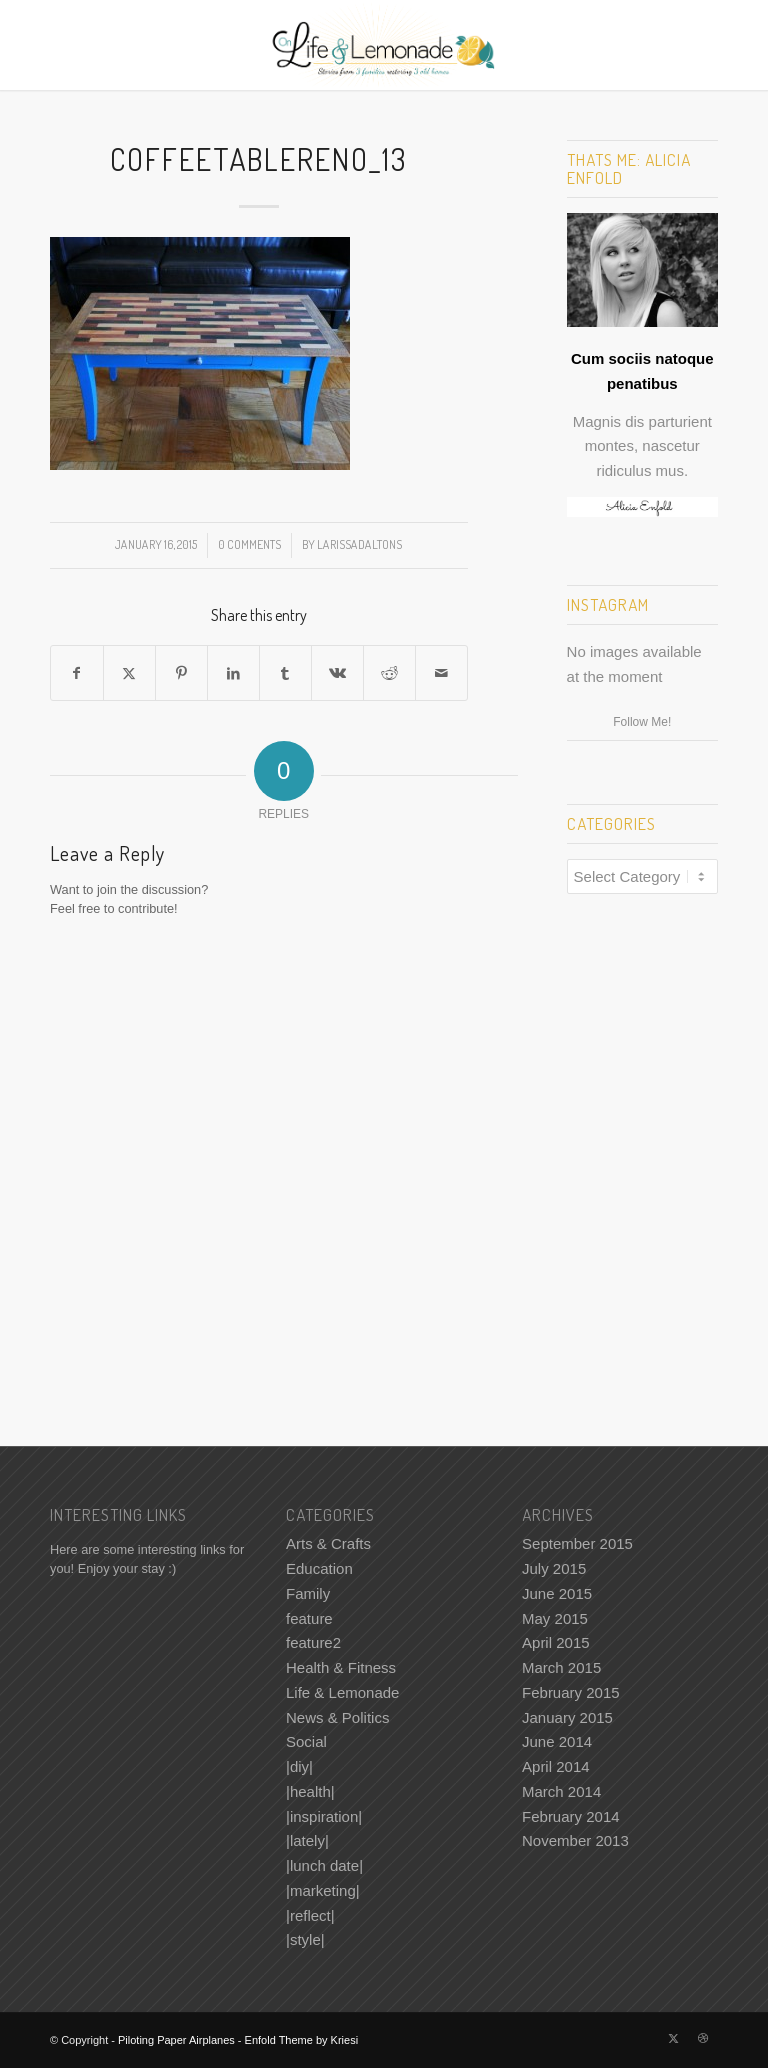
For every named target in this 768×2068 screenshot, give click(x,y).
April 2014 (556, 1766)
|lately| (307, 1840)
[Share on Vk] (337, 673)
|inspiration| (324, 1816)
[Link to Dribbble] (703, 2038)
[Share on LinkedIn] (233, 673)
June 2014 (557, 1741)
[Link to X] (673, 2038)
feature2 (313, 1642)
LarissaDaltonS (359, 544)
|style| (305, 1939)
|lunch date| (324, 1865)
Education (319, 1568)
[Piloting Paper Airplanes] (384, 45)
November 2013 (575, 1840)
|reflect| (310, 1915)
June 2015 (557, 1593)
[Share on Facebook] (77, 673)
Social (306, 1741)
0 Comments (249, 544)
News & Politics (337, 1717)
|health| (310, 1791)
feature (309, 1618)
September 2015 (577, 1543)
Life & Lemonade (342, 1692)
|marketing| (323, 1890)
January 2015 (567, 1717)
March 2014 (561, 1791)
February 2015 (571, 1692)
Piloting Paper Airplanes (176, 2040)
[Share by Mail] (441, 673)
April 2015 (556, 1642)
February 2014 (571, 1816)
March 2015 (561, 1667)
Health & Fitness (341, 1667)
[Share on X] (129, 673)
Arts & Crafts (328, 1543)
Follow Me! (642, 722)
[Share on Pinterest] (181, 673)
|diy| (299, 1766)
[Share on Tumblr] (285, 673)
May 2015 (555, 1618)
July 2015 (554, 1568)
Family (308, 1593)
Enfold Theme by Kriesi (302, 2040)
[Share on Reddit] (389, 673)
